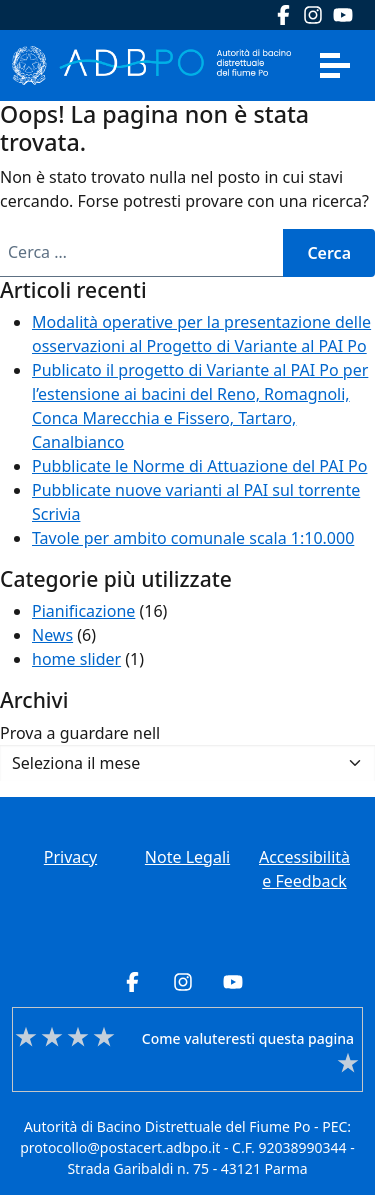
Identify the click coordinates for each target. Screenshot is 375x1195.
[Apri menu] (335, 65)
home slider (76, 659)
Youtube (343, 15)
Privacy (70, 857)
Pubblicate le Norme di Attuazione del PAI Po (199, 466)
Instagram (313, 15)
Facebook (283, 15)
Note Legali (187, 857)
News (52, 635)
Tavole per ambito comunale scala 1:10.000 (193, 538)
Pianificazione (83, 611)
